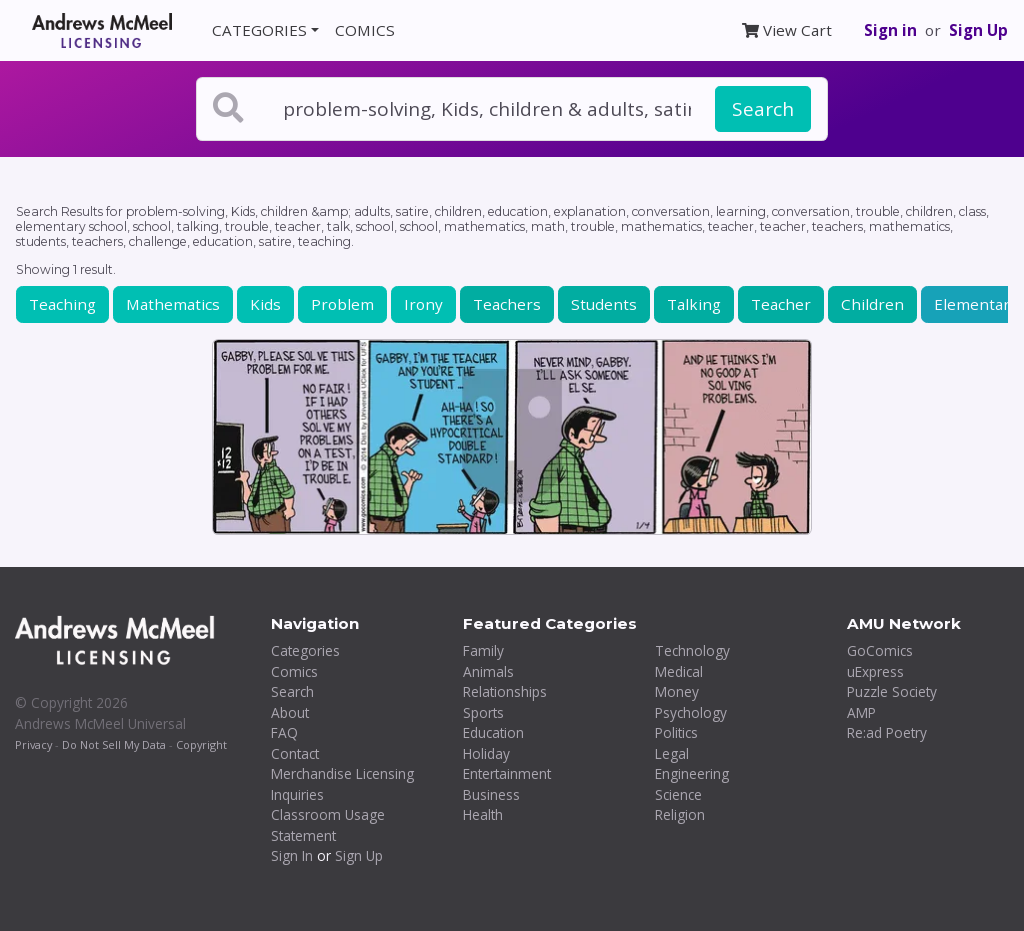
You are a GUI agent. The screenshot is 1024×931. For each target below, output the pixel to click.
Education (493, 732)
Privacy (33, 744)
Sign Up (978, 30)
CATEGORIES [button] (259, 30)
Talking (694, 304)
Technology (692, 650)
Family (483, 650)
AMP (861, 712)
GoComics (880, 650)
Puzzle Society (892, 691)
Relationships (505, 691)
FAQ (284, 732)
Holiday (486, 753)
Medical (679, 671)
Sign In (292, 855)
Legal (672, 753)
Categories (305, 650)
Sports (483, 712)
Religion (680, 814)
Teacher (781, 304)
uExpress (875, 671)
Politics (676, 732)
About (290, 712)
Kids (265, 304)
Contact (295, 753)
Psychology (691, 712)
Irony (423, 304)
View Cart (787, 30)
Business (491, 794)
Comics (294, 671)
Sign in (890, 30)
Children (872, 304)
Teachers (507, 304)
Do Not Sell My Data (114, 744)
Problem (342, 304)
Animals (488, 671)
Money (677, 691)
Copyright (201, 744)
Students (604, 304)
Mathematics (173, 304)
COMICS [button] (365, 30)
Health (483, 814)
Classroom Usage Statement (328, 825)
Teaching (62, 304)
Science (678, 794)
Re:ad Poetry (887, 732)
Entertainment (507, 773)
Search (763, 109)
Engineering (692, 773)
